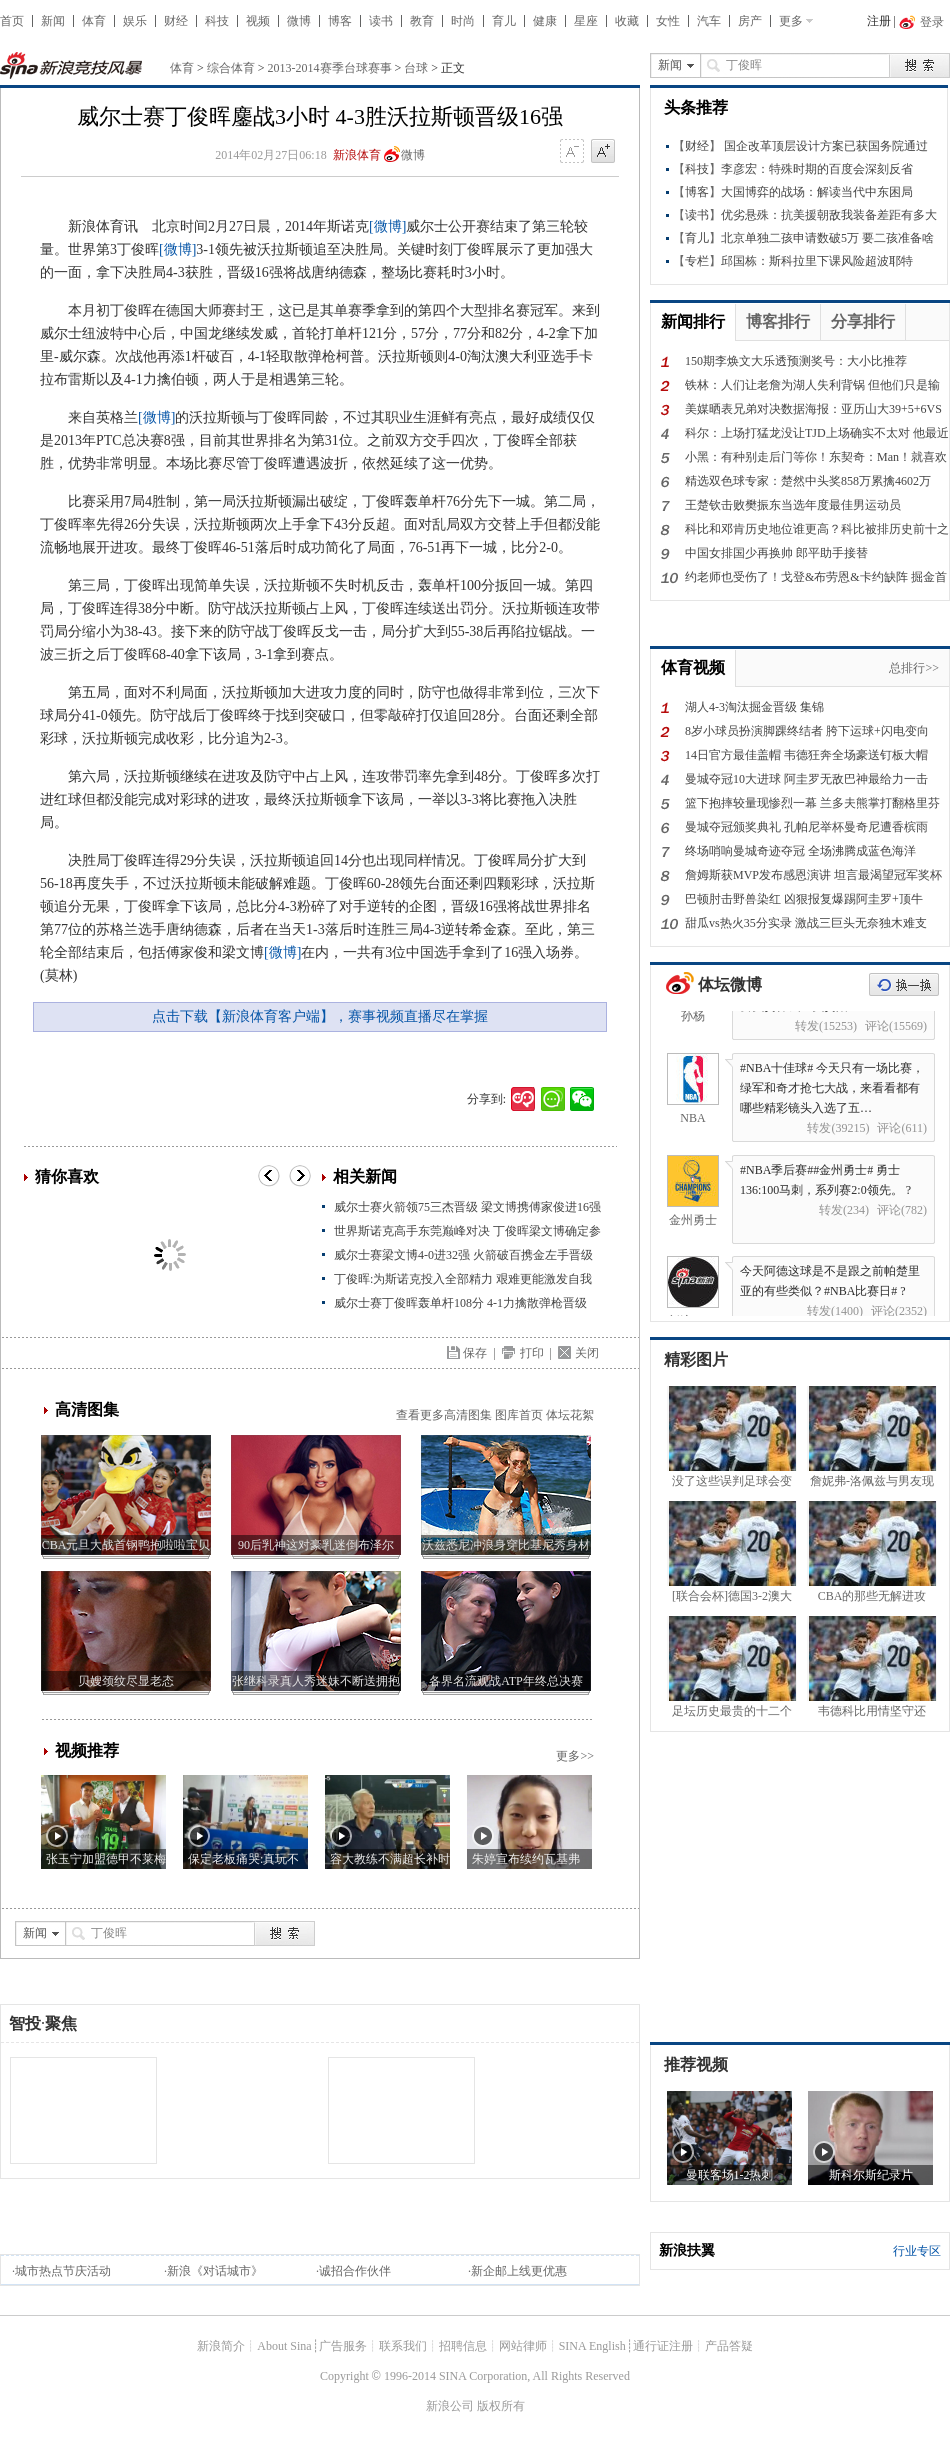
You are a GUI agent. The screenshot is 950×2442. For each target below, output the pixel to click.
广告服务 (343, 2346)
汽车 (709, 21)
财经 (176, 21)
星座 (586, 21)
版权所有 (501, 2406)
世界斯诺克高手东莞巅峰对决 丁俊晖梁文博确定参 (467, 1231)
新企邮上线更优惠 (519, 2271)
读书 (381, 21)
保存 (475, 1353)
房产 (750, 21)
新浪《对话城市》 (215, 2271)
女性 (668, 21)
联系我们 (403, 2346)
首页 (12, 21)
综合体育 (231, 68)
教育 (422, 21)
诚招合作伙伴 (355, 2271)
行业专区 (917, 2251)
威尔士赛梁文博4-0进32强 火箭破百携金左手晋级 (463, 1255)
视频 (258, 21)
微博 (299, 21)
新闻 (53, 21)
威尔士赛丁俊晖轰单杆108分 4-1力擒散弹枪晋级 (460, 1303)
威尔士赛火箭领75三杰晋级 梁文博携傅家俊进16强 (467, 1207)
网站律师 (523, 2346)
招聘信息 (463, 2346)
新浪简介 (221, 2346)
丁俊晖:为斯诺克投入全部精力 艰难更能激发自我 (463, 1279)
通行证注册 (663, 2346)
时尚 (463, 21)
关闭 (587, 1353)
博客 (340, 21)
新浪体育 (357, 155)
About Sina (284, 2346)
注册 (879, 21)
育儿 (504, 21)
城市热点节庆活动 (63, 2271)
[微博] (387, 226)
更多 (791, 21)
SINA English (592, 2346)
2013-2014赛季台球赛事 (330, 68)
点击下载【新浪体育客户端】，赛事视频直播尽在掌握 (320, 1016)
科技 (217, 21)
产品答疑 (729, 2346)
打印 (532, 1353)
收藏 (627, 21)
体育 (94, 21)
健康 (545, 21)
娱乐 (135, 21)
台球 (416, 68)
